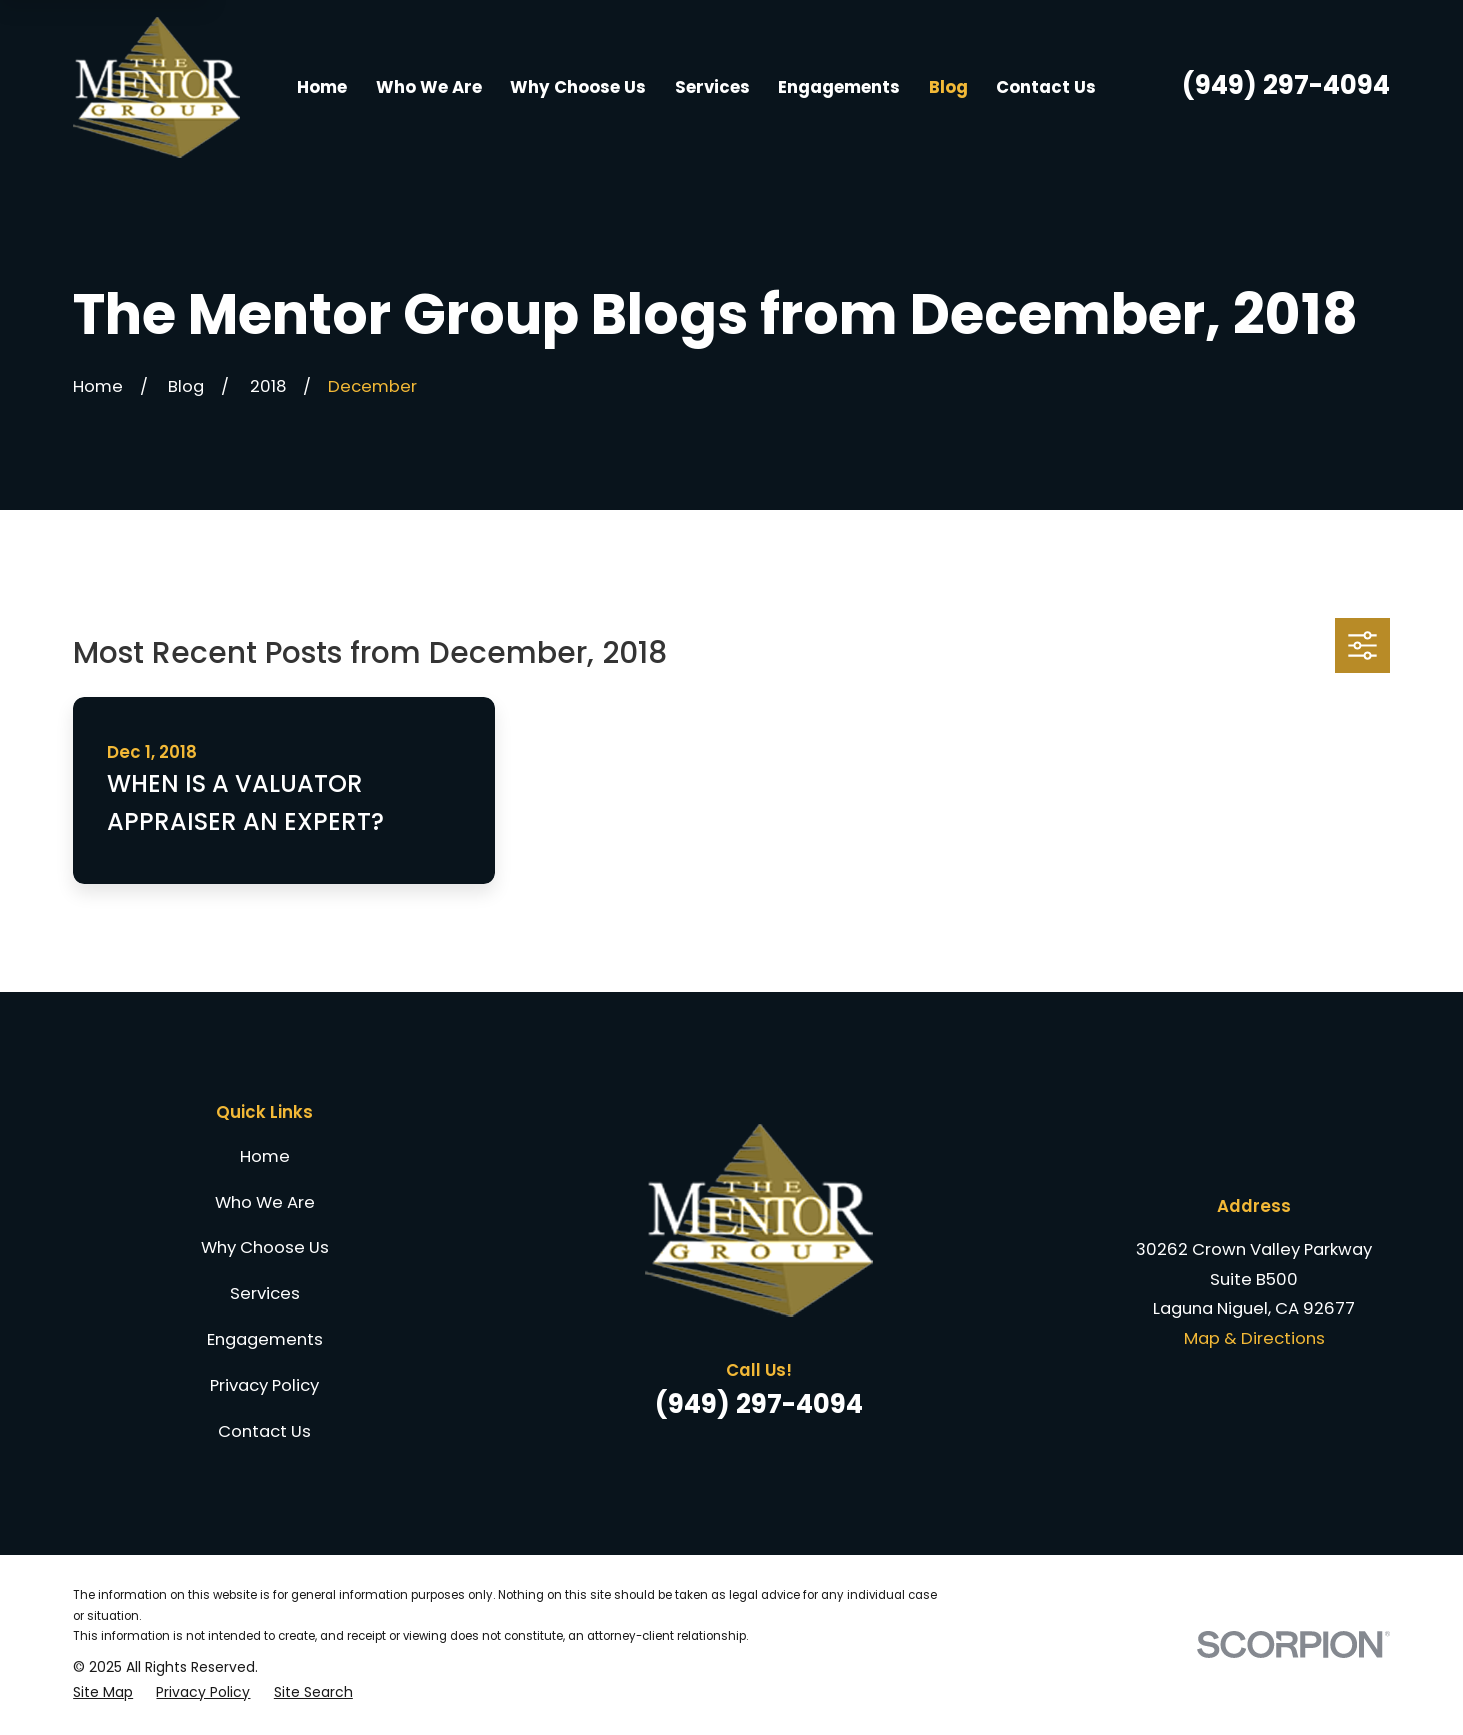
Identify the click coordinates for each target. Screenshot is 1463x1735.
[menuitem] (103, 1692)
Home (265, 1156)
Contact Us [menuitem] (1046, 87)
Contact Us (264, 1431)
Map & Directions (1254, 1338)
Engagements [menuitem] (839, 87)
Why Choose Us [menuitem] (578, 87)
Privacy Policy (264, 1385)
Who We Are (265, 1202)
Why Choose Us (265, 1247)
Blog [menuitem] (948, 87)
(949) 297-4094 (1286, 85)
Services (265, 1293)
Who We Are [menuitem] (429, 87)
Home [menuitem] (322, 87)
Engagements (265, 1339)
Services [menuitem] (712, 87)
